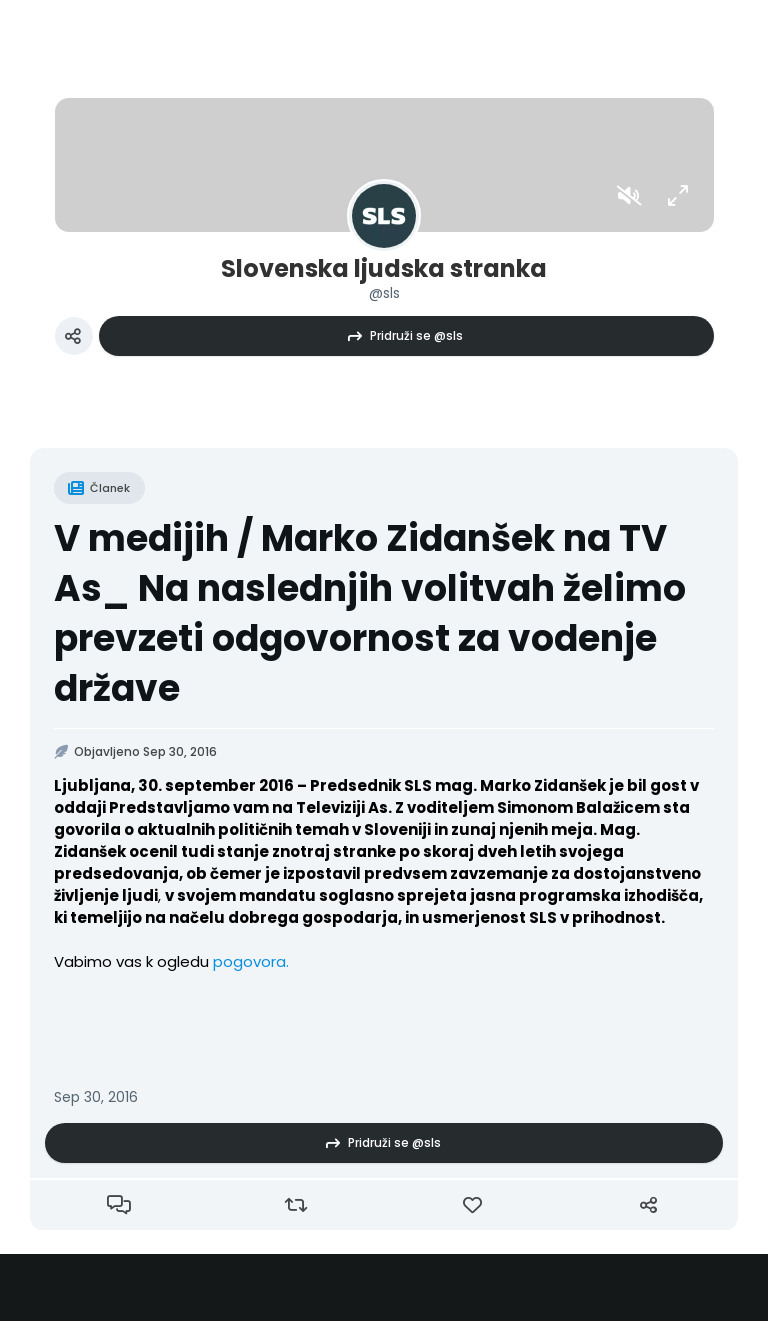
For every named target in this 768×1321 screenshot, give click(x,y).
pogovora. (249, 961)
